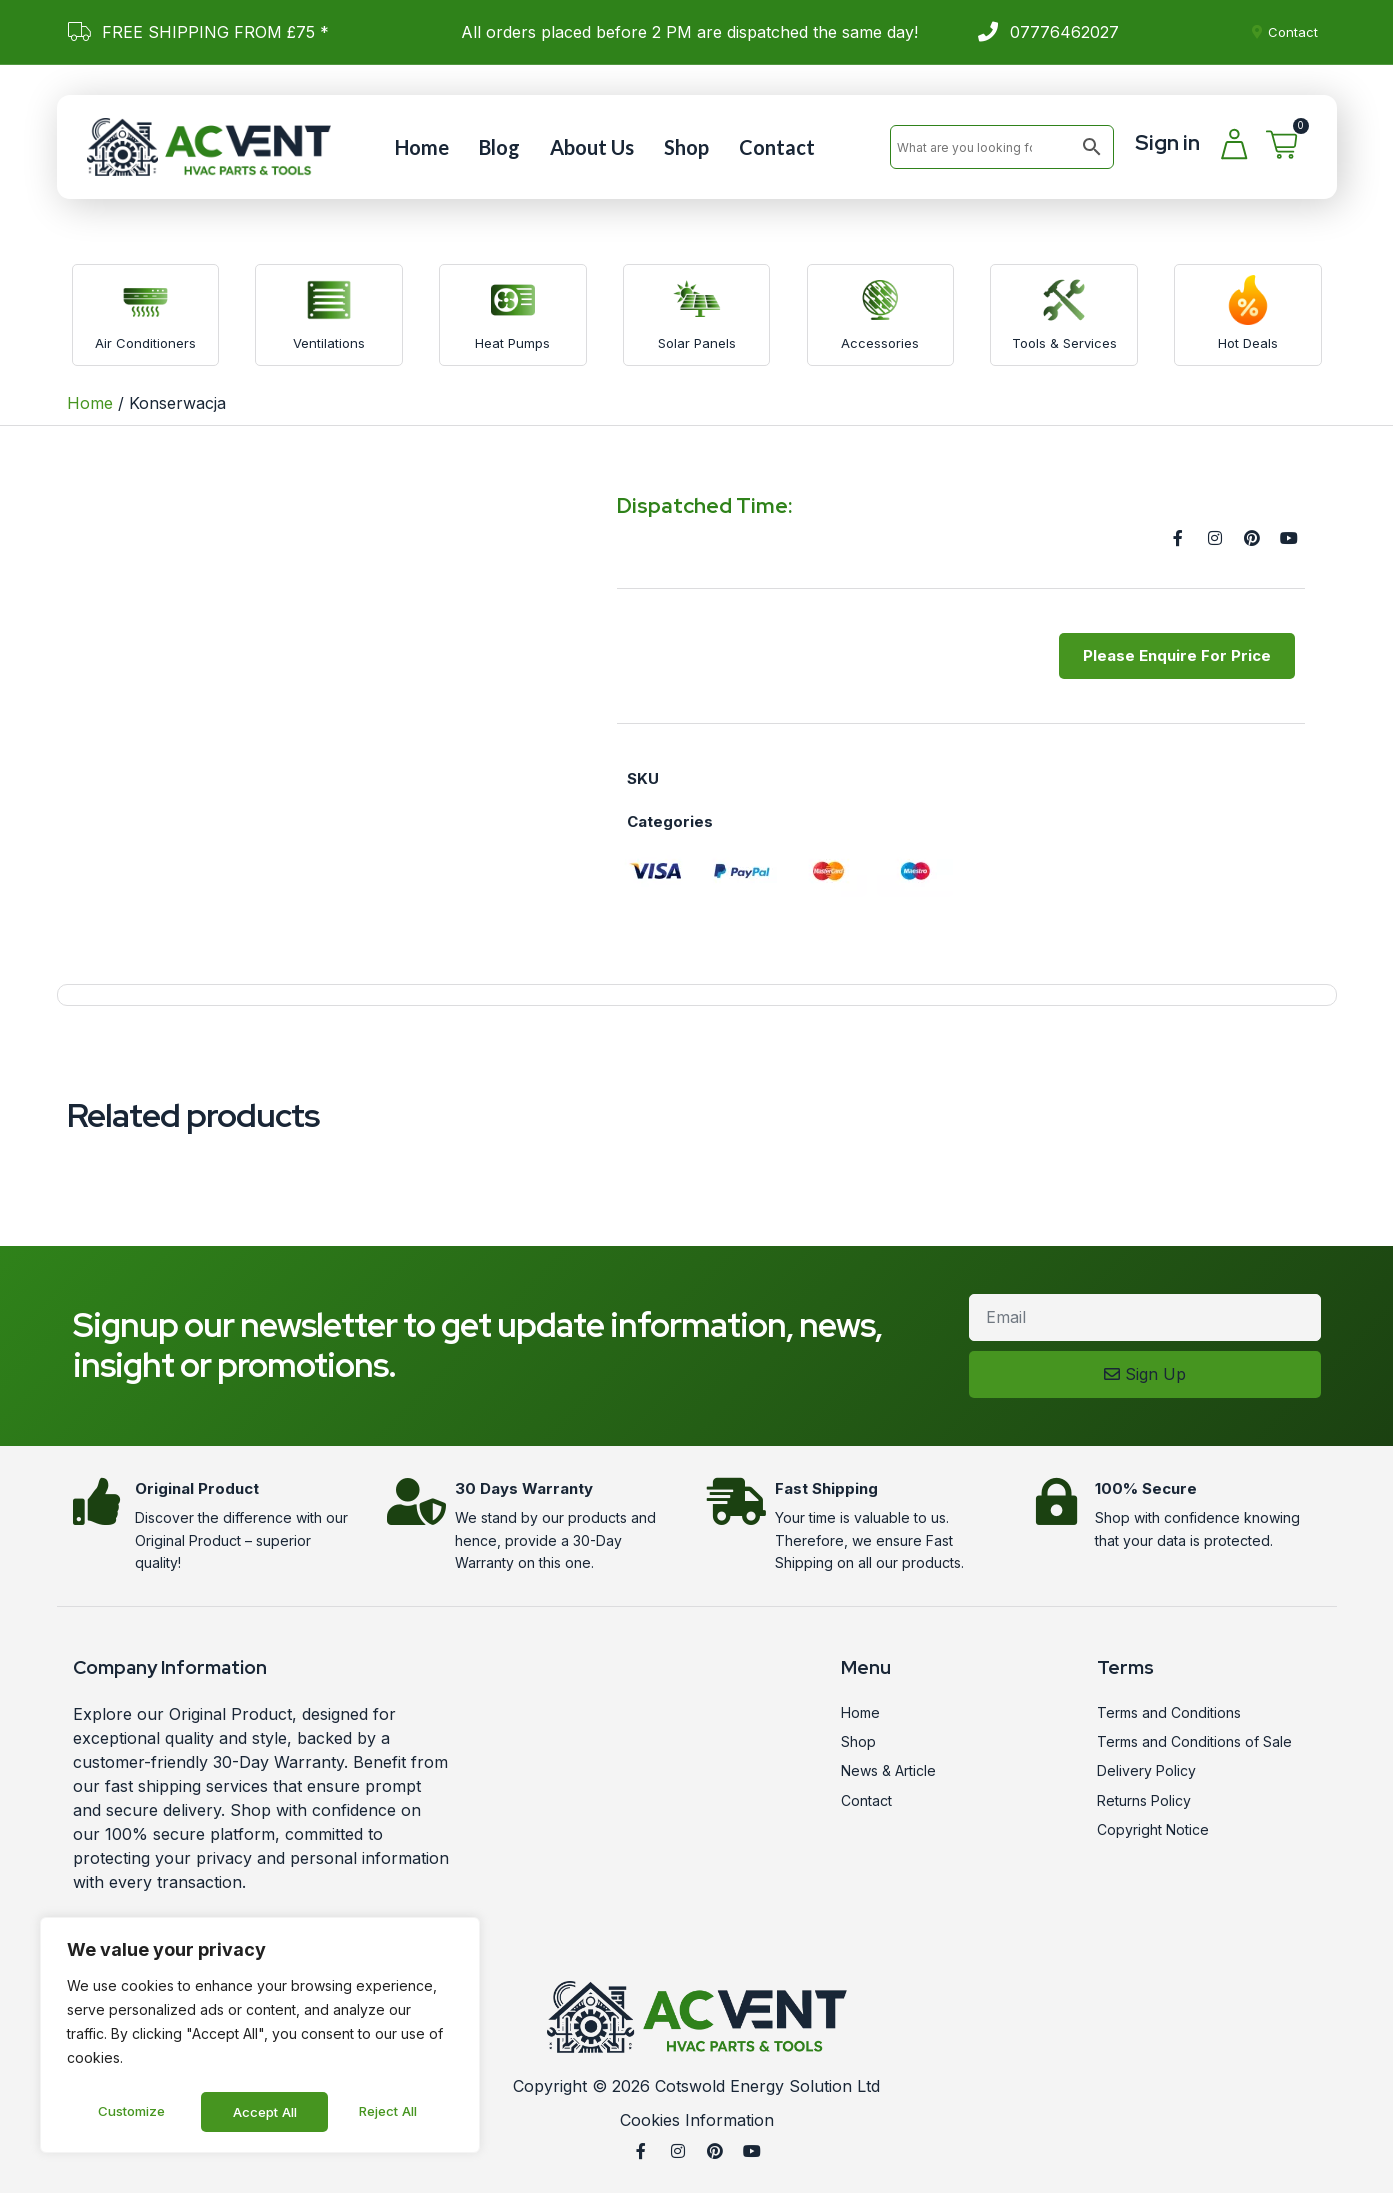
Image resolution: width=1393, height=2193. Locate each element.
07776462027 (1064, 32)
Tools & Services (1064, 343)
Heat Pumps (512, 343)
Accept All (391, 2111)
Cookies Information (697, 2120)
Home (422, 147)
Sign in (1167, 142)
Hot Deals (1248, 343)
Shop (686, 147)
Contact (777, 147)
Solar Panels (697, 343)
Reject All (262, 2111)
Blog (499, 147)
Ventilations (329, 343)
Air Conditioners (145, 343)
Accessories (880, 343)
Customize (131, 2111)
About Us (592, 147)
